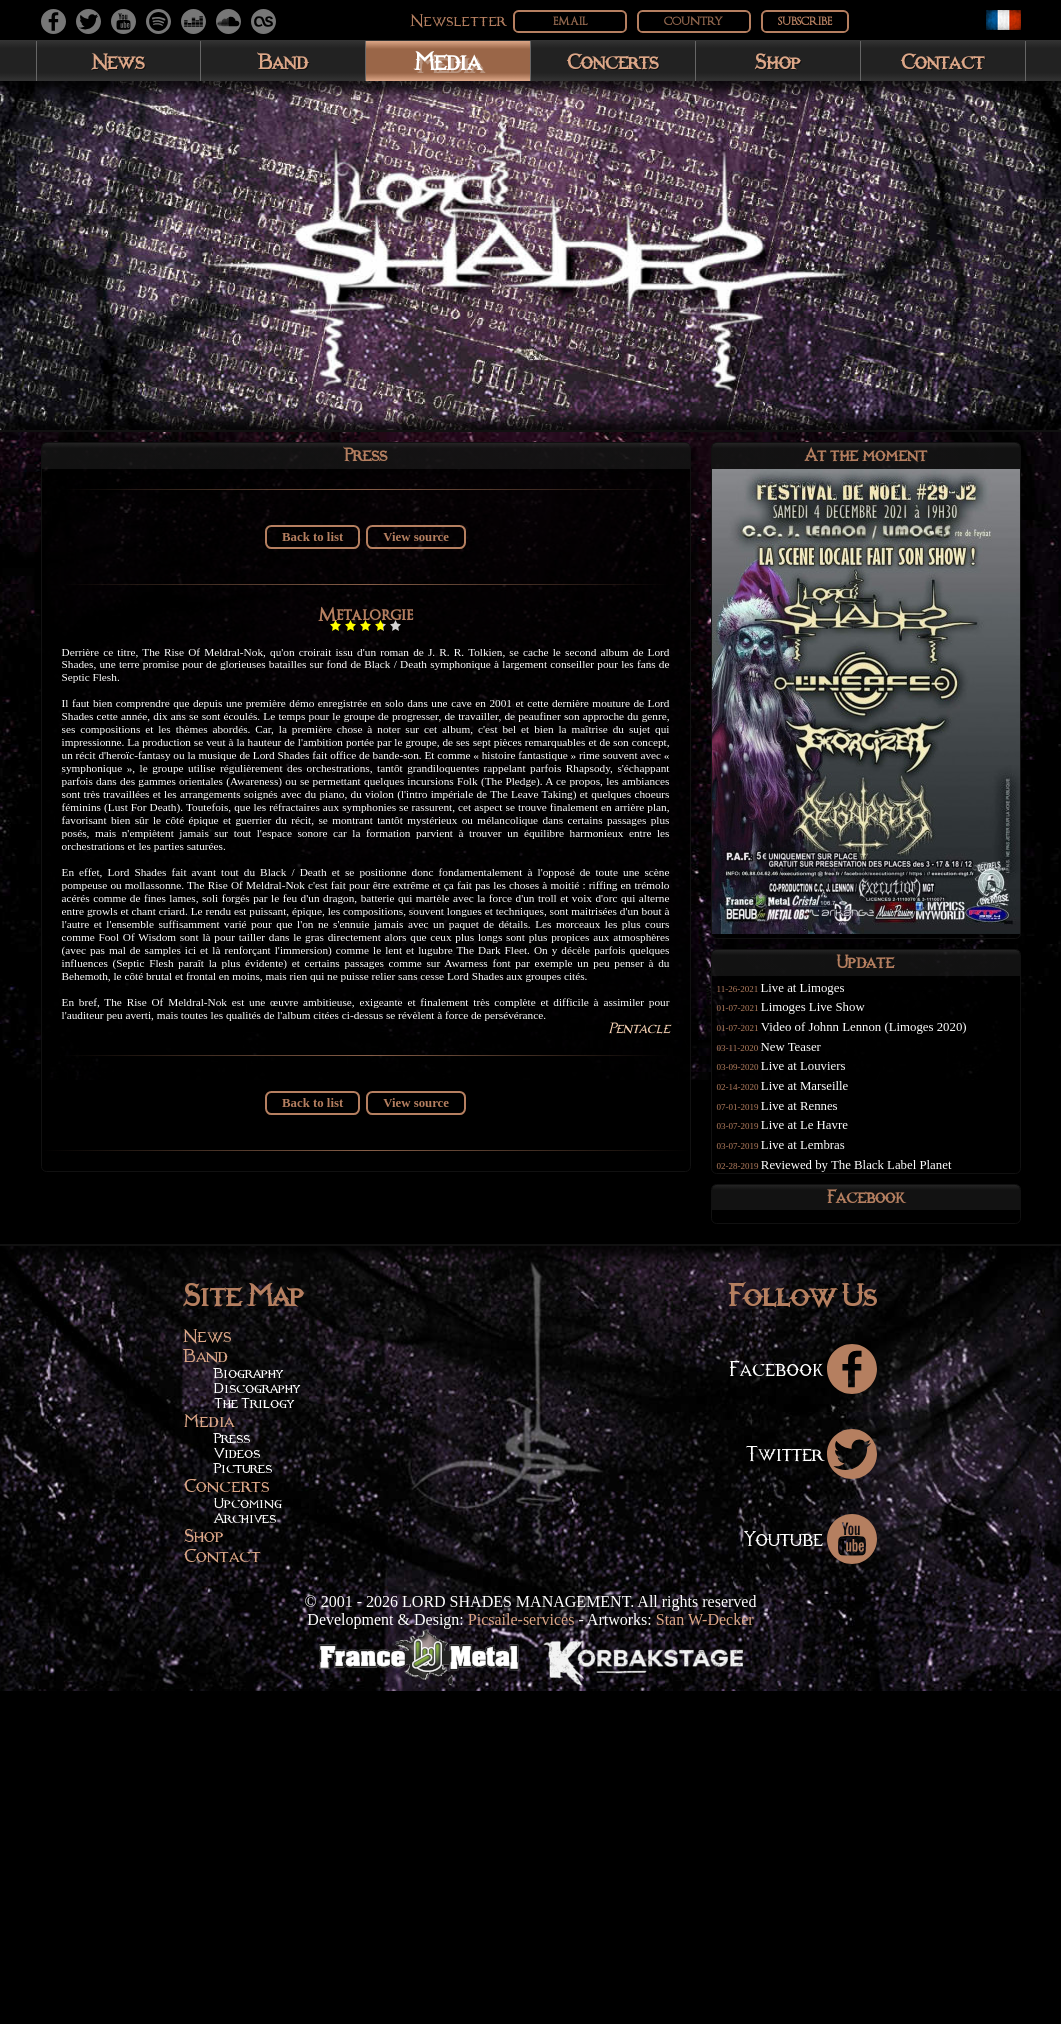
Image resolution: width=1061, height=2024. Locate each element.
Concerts (613, 61)
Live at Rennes (817, 1119)
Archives (245, 1851)
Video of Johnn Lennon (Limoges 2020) (882, 1040)
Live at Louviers (821, 1079)
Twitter (811, 1786)
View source (416, 546)
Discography (257, 1721)
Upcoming (248, 1836)
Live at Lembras (821, 1158)
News (118, 61)
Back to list (312, 546)
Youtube (810, 1871)
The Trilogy (254, 1736)
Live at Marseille (822, 1099)
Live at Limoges (821, 1001)
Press (232, 1771)
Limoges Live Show (831, 1020)
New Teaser (809, 1060)
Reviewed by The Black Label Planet (874, 1178)
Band (283, 61)
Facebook (803, 1701)
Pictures (243, 1801)
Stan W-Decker (705, 1952)
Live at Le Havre (822, 1138)
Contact (942, 61)
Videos (237, 1786)
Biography (248, 1706)
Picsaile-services (521, 1952)
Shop (777, 61)
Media (447, 60)
